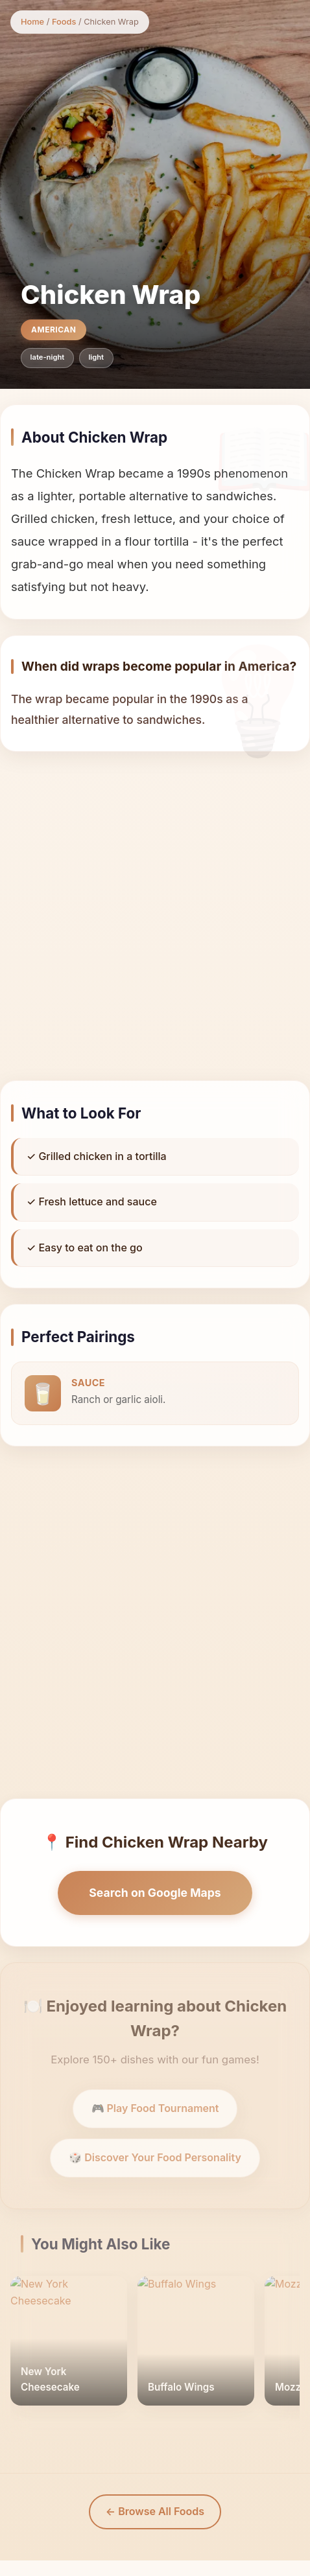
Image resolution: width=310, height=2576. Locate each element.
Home (32, 22)
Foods (64, 22)
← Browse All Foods (155, 2511)
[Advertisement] (149, 916)
